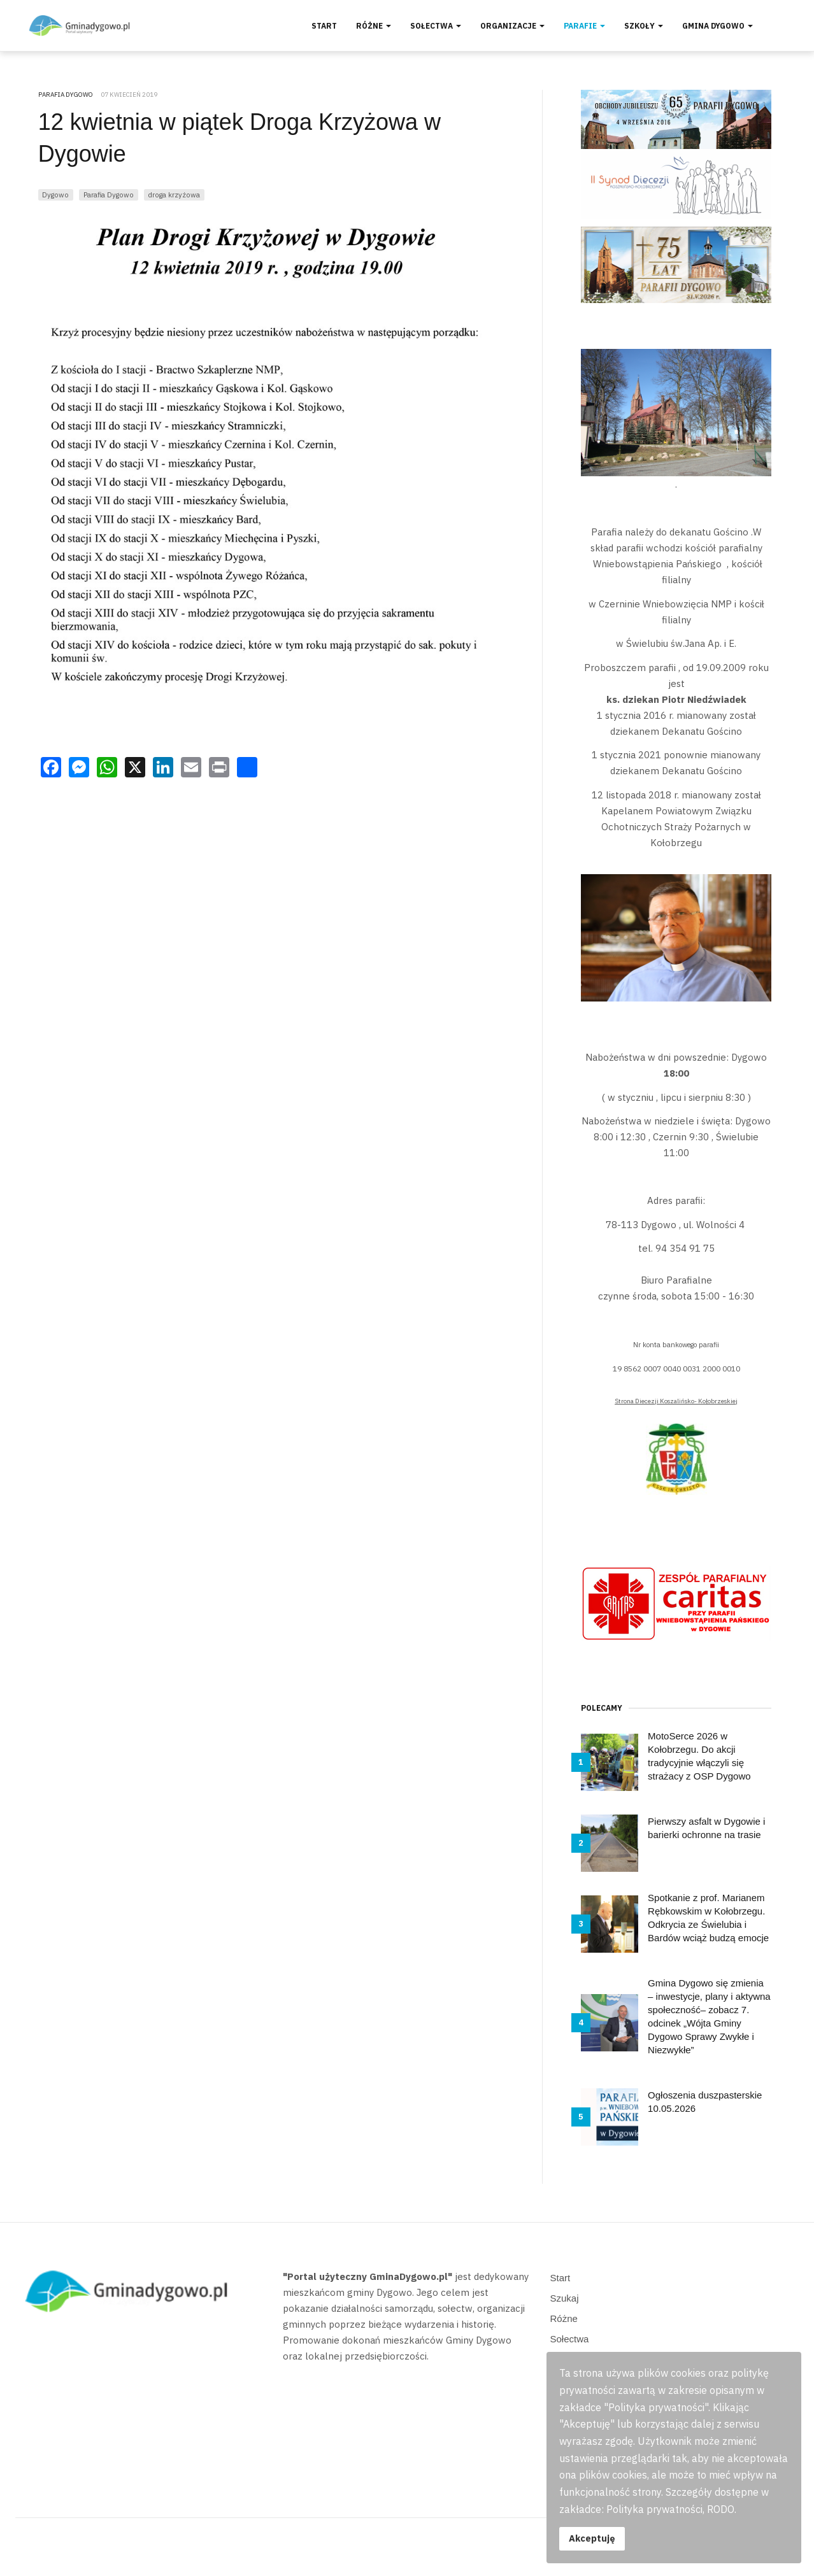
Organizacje (512, 26)
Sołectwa (435, 26)
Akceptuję (592, 2538)
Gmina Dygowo (717, 26)
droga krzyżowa (174, 194)
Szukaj (564, 2298)
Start (324, 26)
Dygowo (55, 194)
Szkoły (643, 26)
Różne (373, 26)
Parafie (584, 26)
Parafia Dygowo (108, 194)
